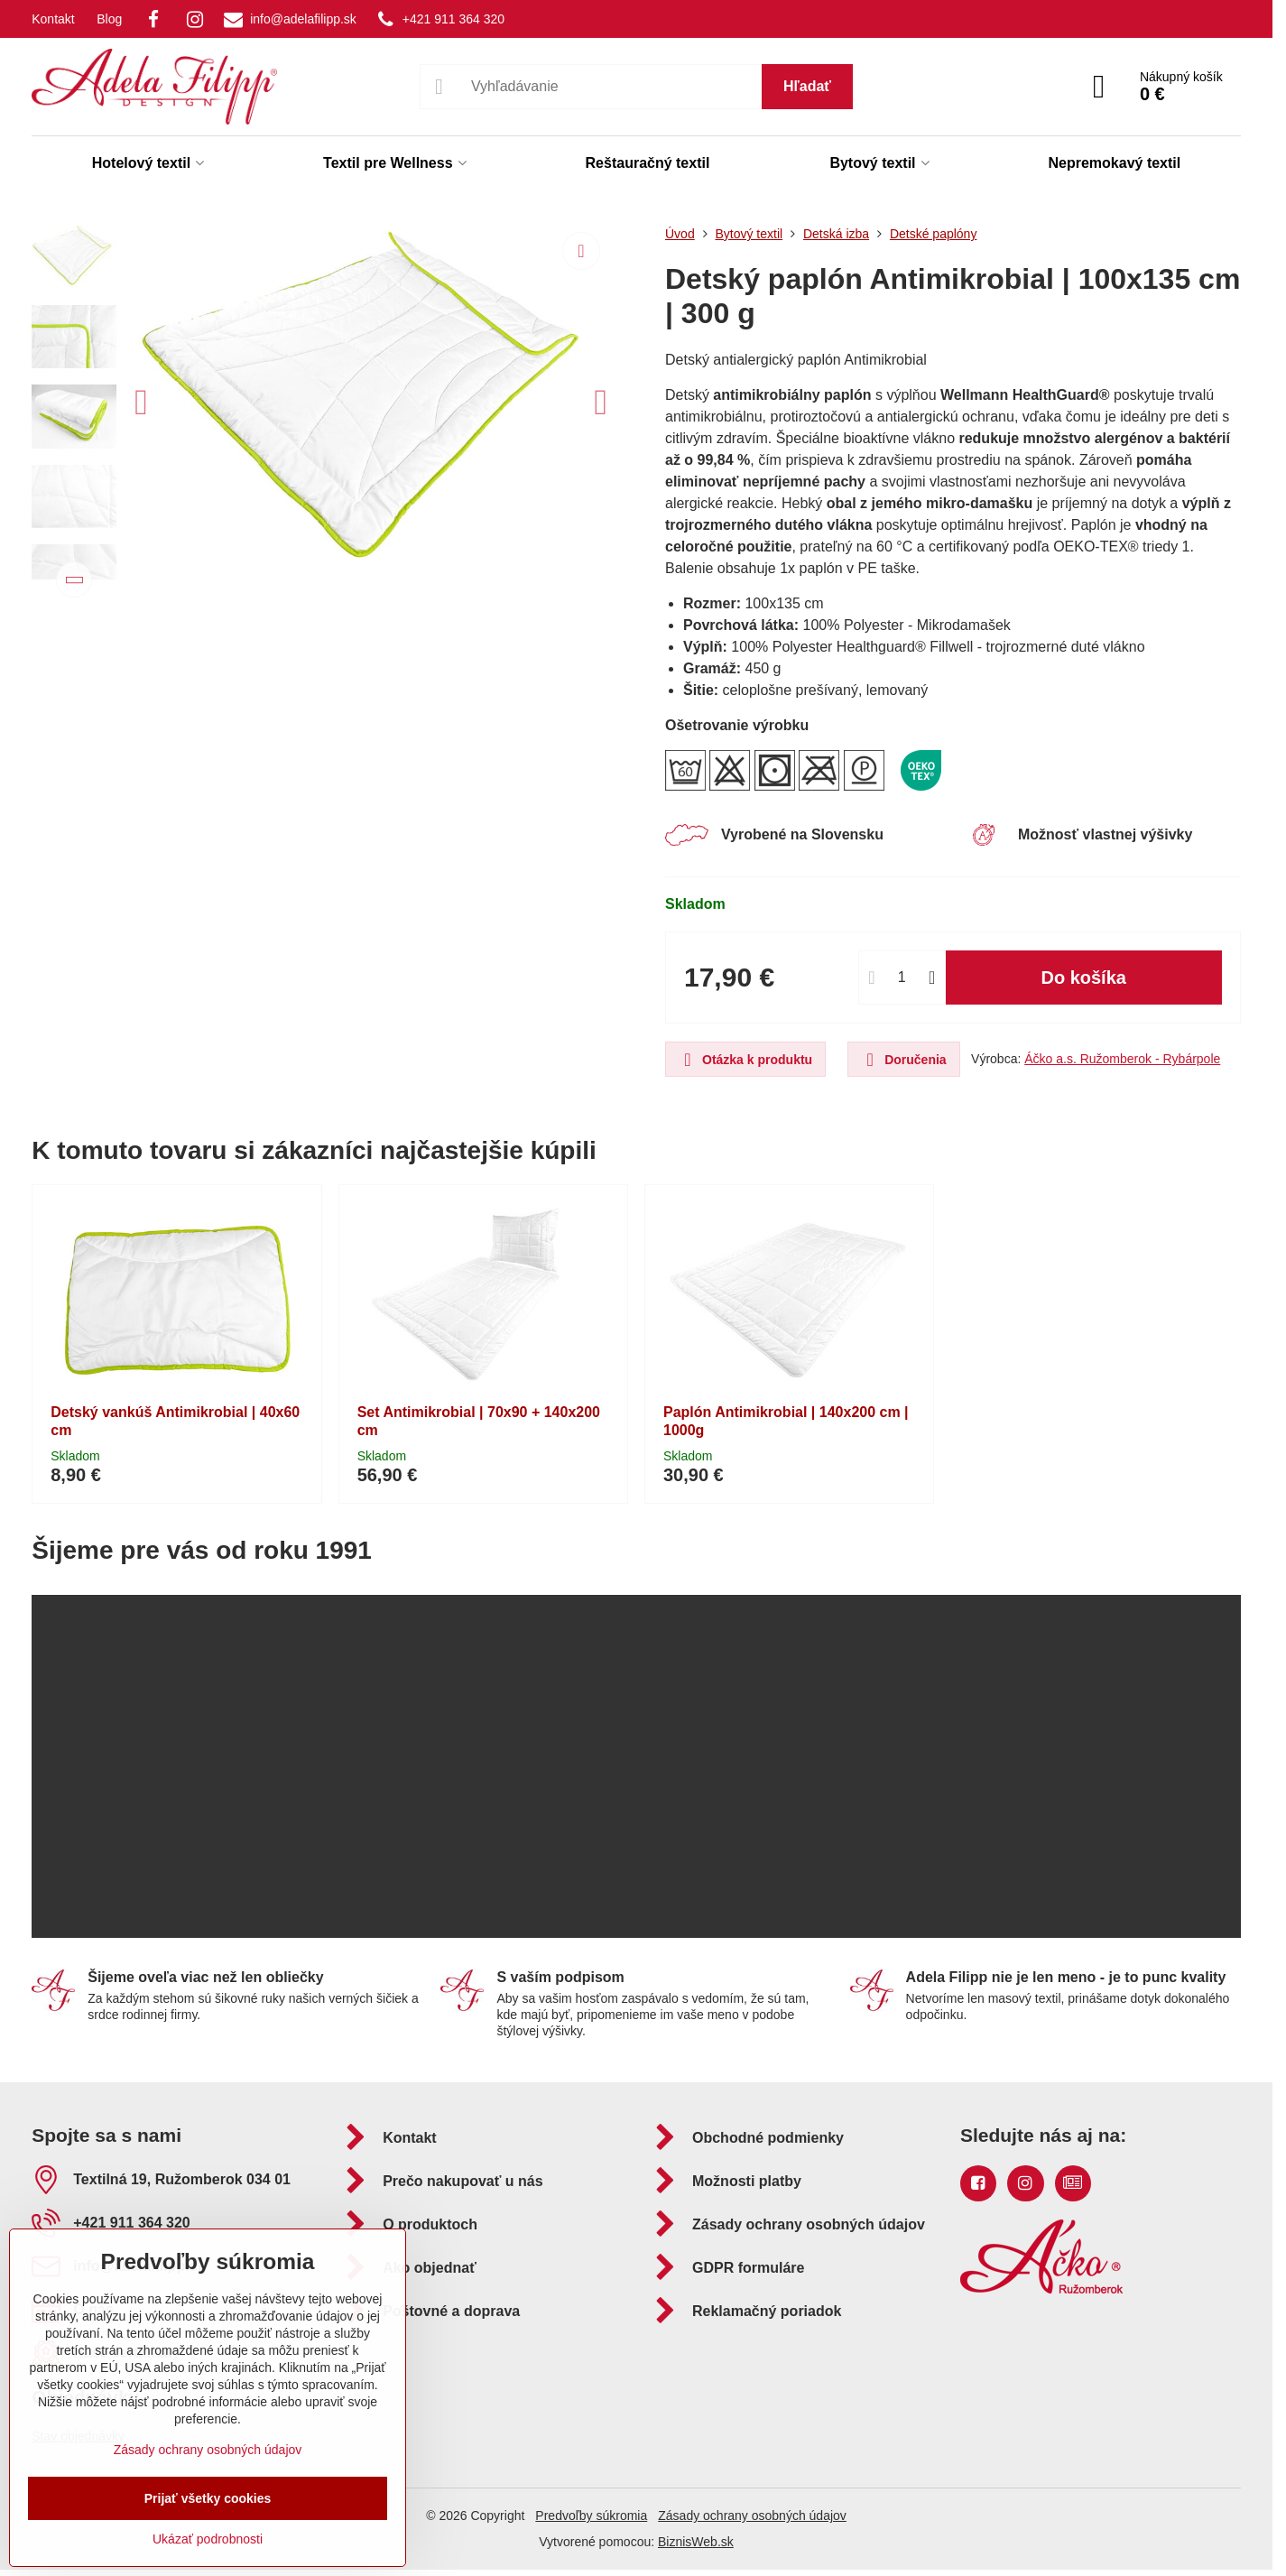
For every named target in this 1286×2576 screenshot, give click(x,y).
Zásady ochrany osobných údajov (752, 2515)
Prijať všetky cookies (208, 2498)
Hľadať (807, 86)
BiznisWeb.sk (696, 2541)
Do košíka (1083, 977)
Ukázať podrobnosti (208, 2539)
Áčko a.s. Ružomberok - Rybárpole (1122, 1059)
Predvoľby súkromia (591, 2515)
